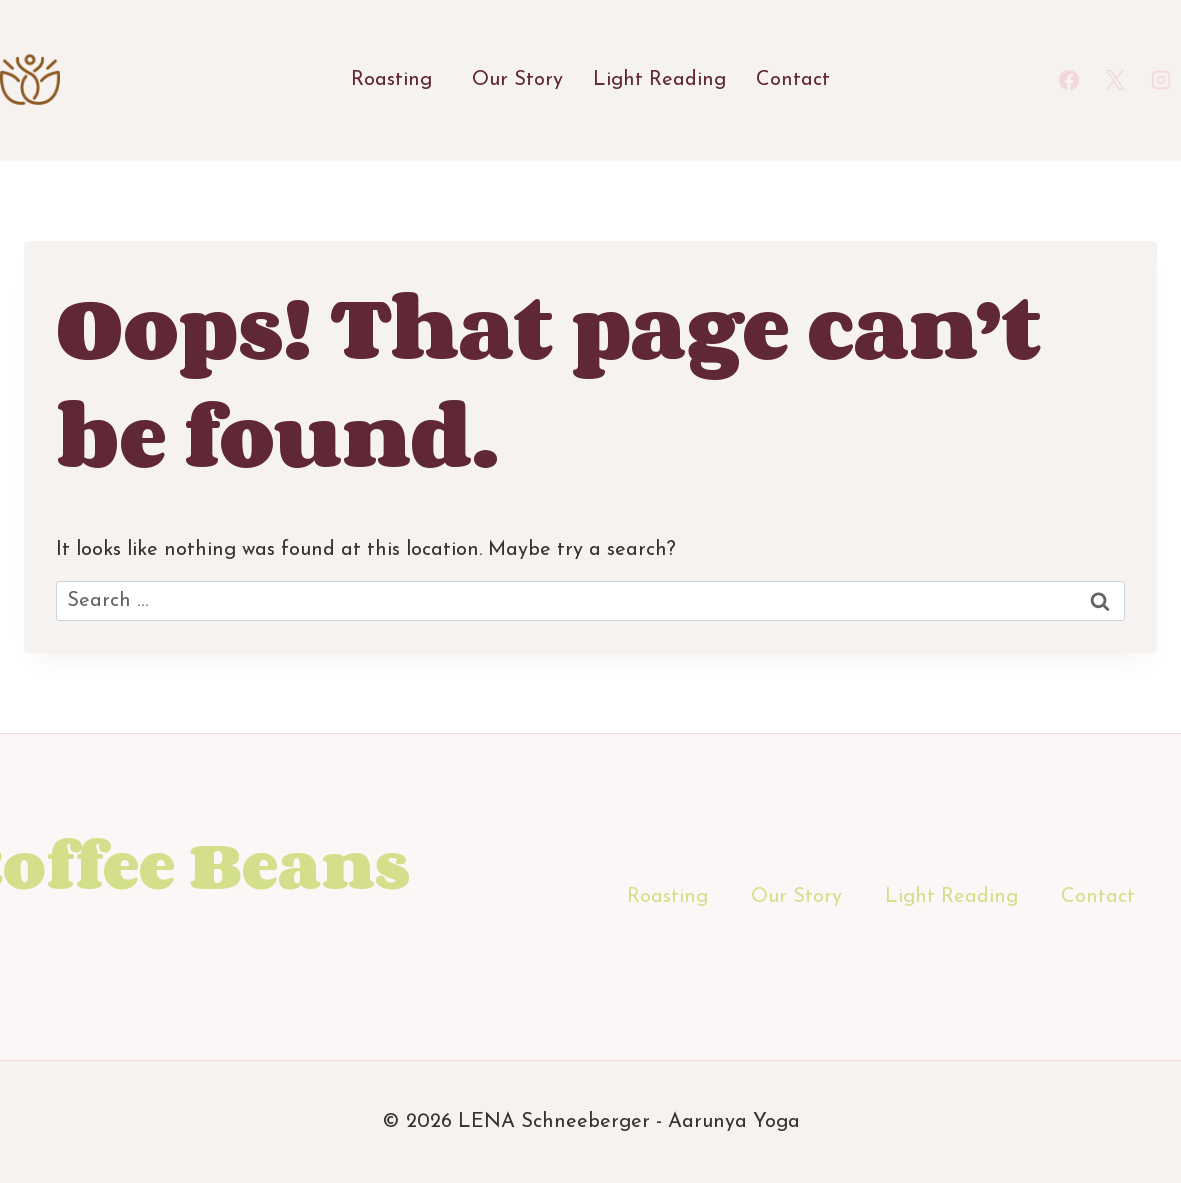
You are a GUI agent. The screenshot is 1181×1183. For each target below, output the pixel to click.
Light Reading (659, 80)
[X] (1115, 80)
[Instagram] (1161, 80)
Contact (793, 80)
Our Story (517, 80)
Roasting (391, 80)
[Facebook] (1069, 80)
